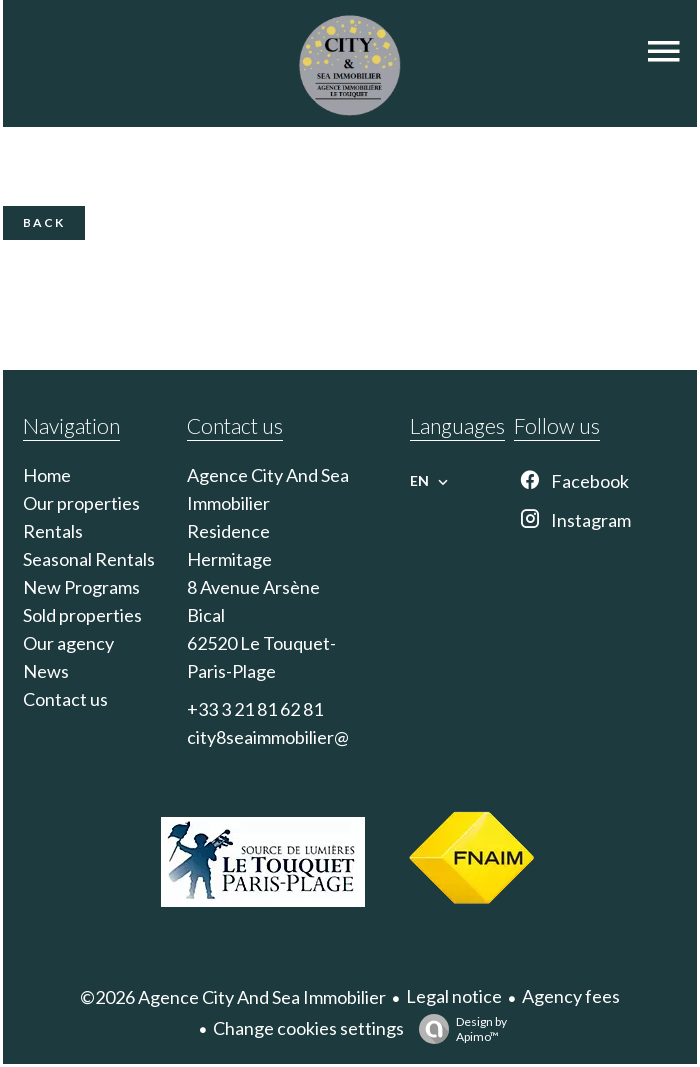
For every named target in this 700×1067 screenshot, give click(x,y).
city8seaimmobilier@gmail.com (307, 737)
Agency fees (571, 996)
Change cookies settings (308, 1028)
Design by (458, 1029)
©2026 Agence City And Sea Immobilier (233, 997)
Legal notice (454, 996)
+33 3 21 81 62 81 (255, 709)
